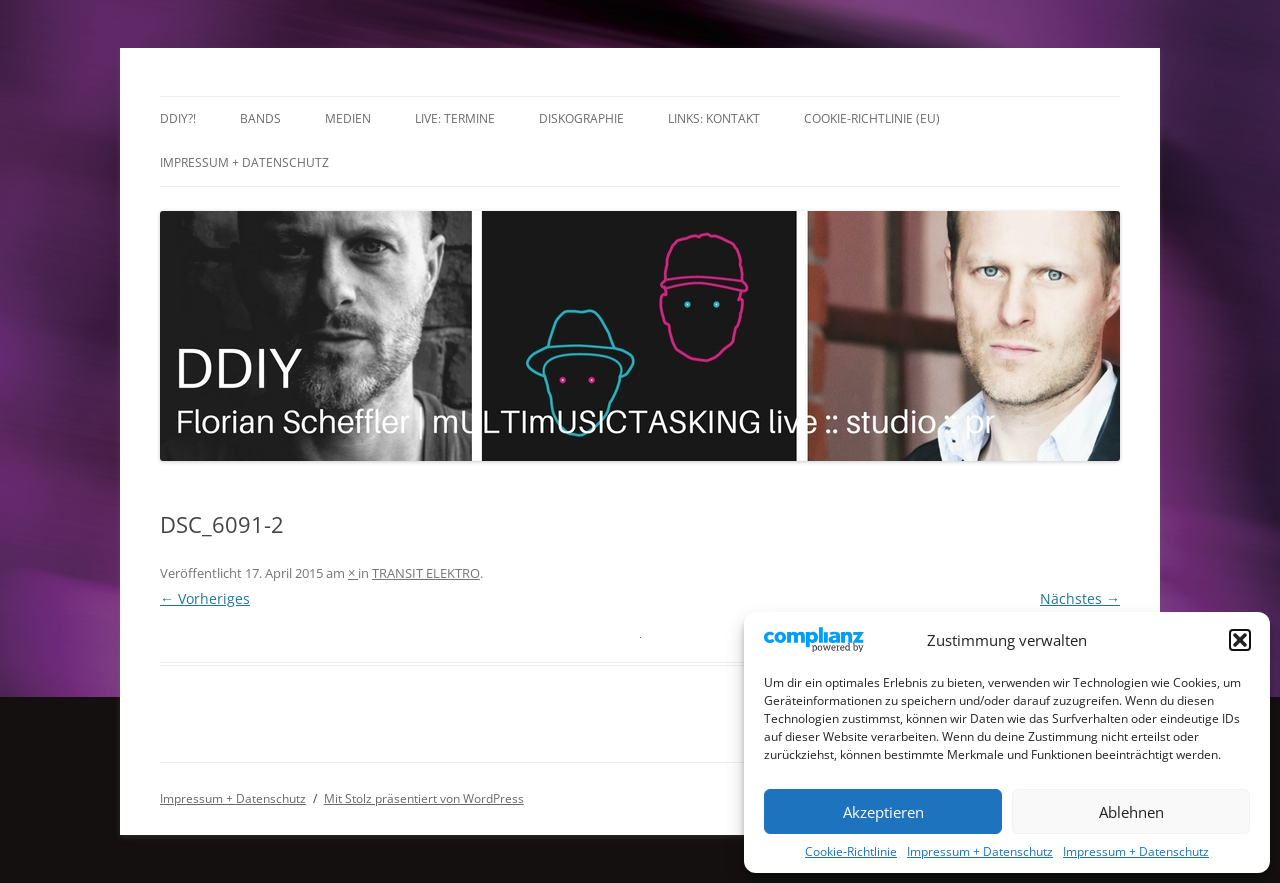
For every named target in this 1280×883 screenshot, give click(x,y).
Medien (348, 118)
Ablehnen (1131, 812)
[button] (1240, 640)
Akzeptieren (883, 812)
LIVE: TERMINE (455, 118)
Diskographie (581, 118)
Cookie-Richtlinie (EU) (872, 118)
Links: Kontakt (714, 118)
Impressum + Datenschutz (980, 851)
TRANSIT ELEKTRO (426, 573)
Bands (260, 118)
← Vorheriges (205, 598)
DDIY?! (178, 118)
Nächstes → (1080, 598)
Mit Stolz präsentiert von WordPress (424, 798)
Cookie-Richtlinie (851, 851)
